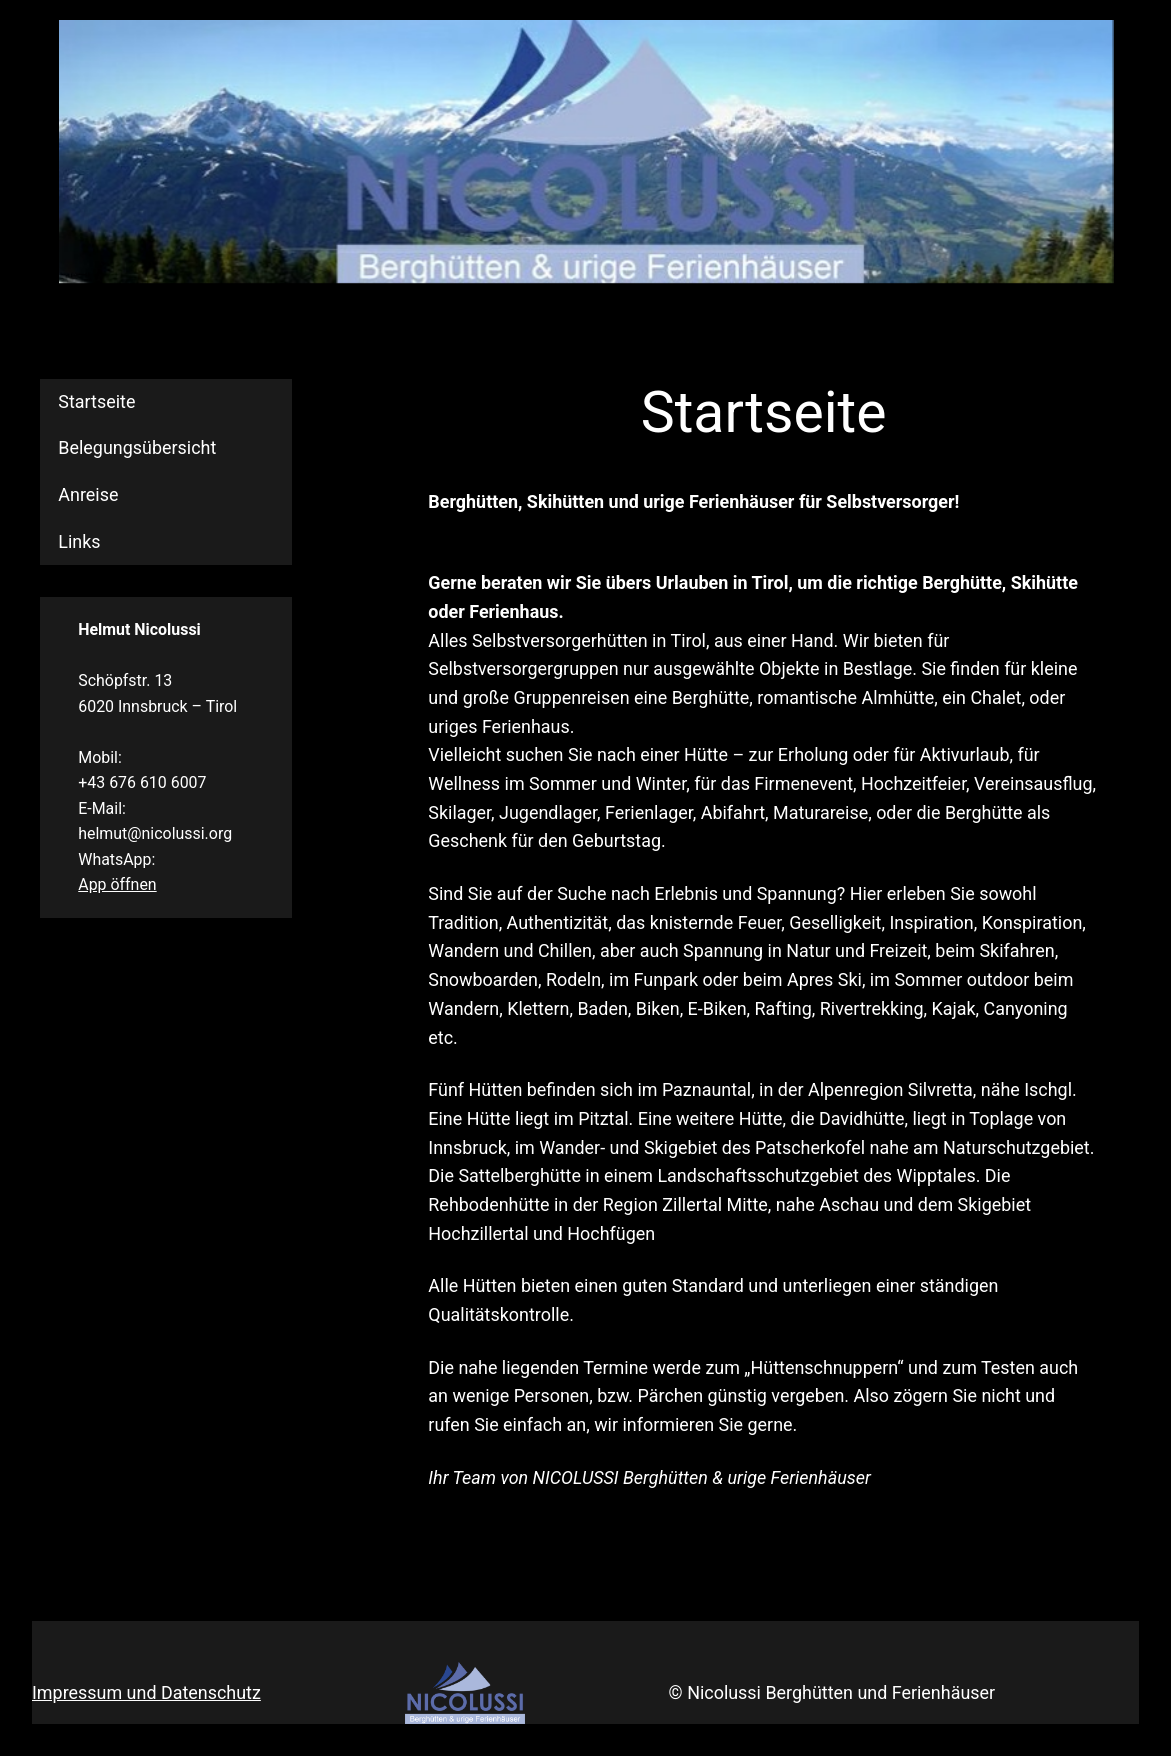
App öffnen (117, 884)
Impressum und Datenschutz (146, 1692)
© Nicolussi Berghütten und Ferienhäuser (832, 1692)
